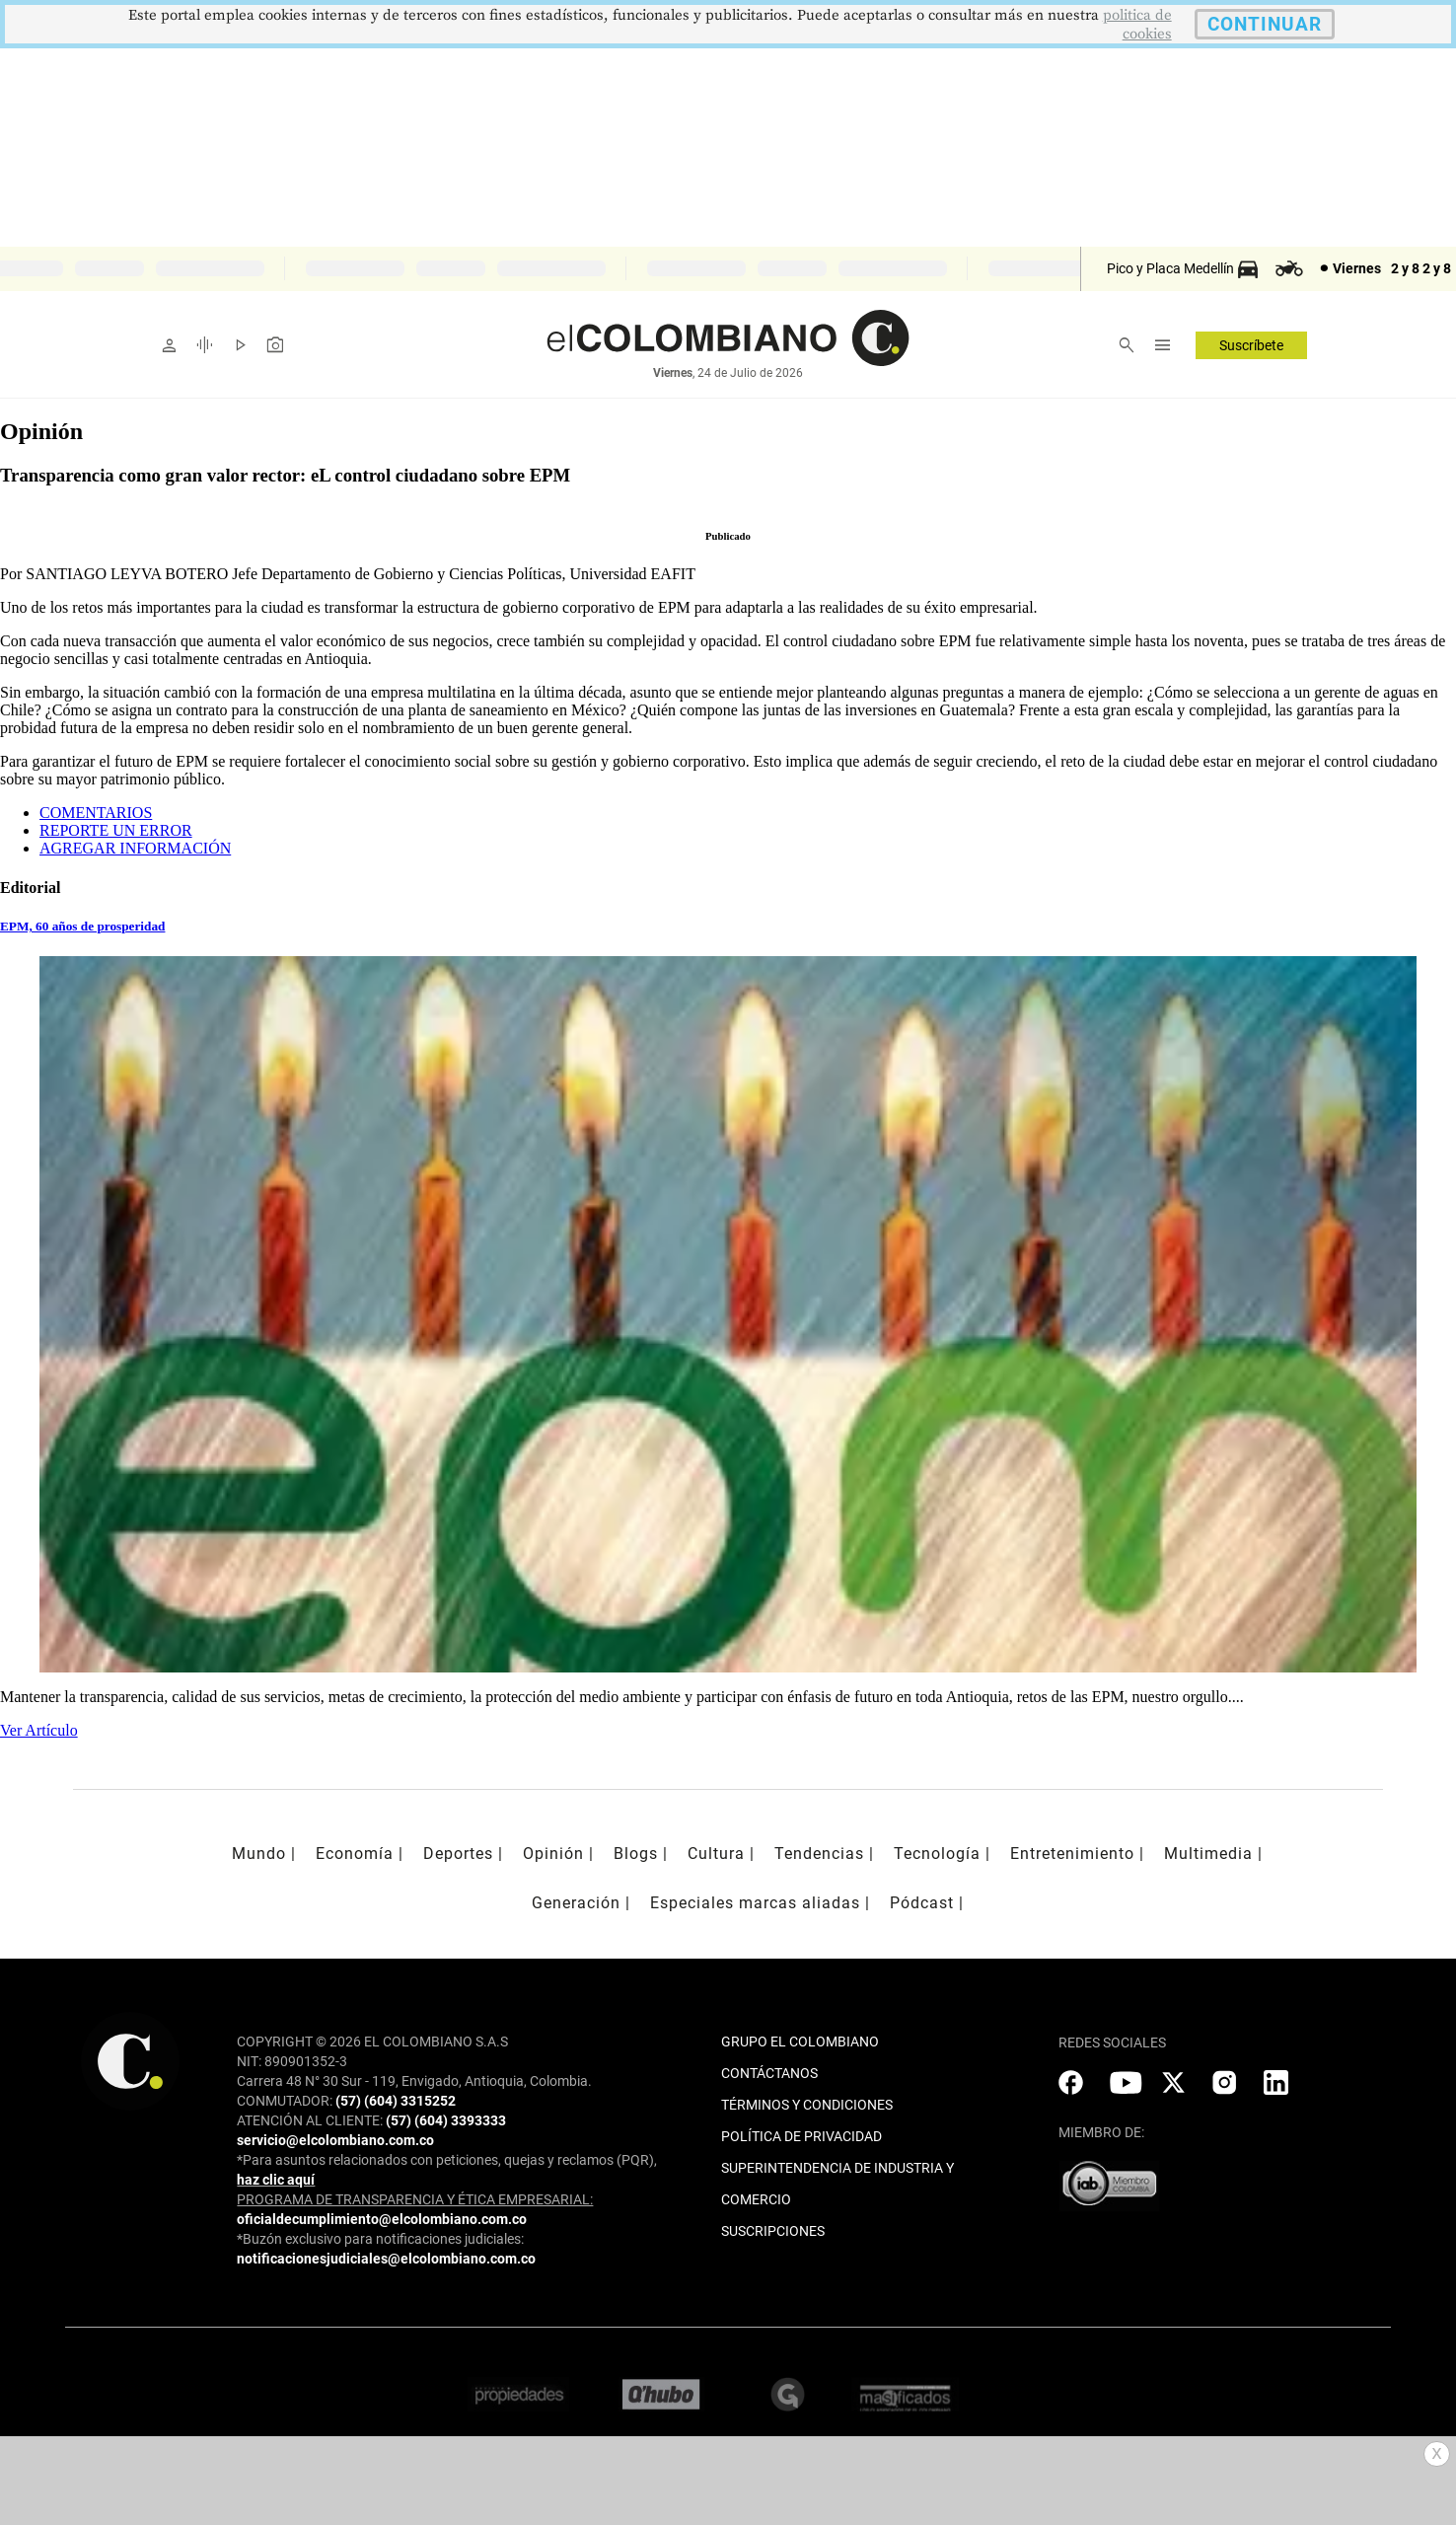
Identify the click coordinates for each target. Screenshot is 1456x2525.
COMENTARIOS (95, 812)
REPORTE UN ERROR (115, 830)
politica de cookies (1137, 24)
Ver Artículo (39, 1730)
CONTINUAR (1264, 24)
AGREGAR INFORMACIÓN (135, 848)
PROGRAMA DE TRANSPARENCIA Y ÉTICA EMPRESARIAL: (415, 2199)
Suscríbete (1251, 345)
